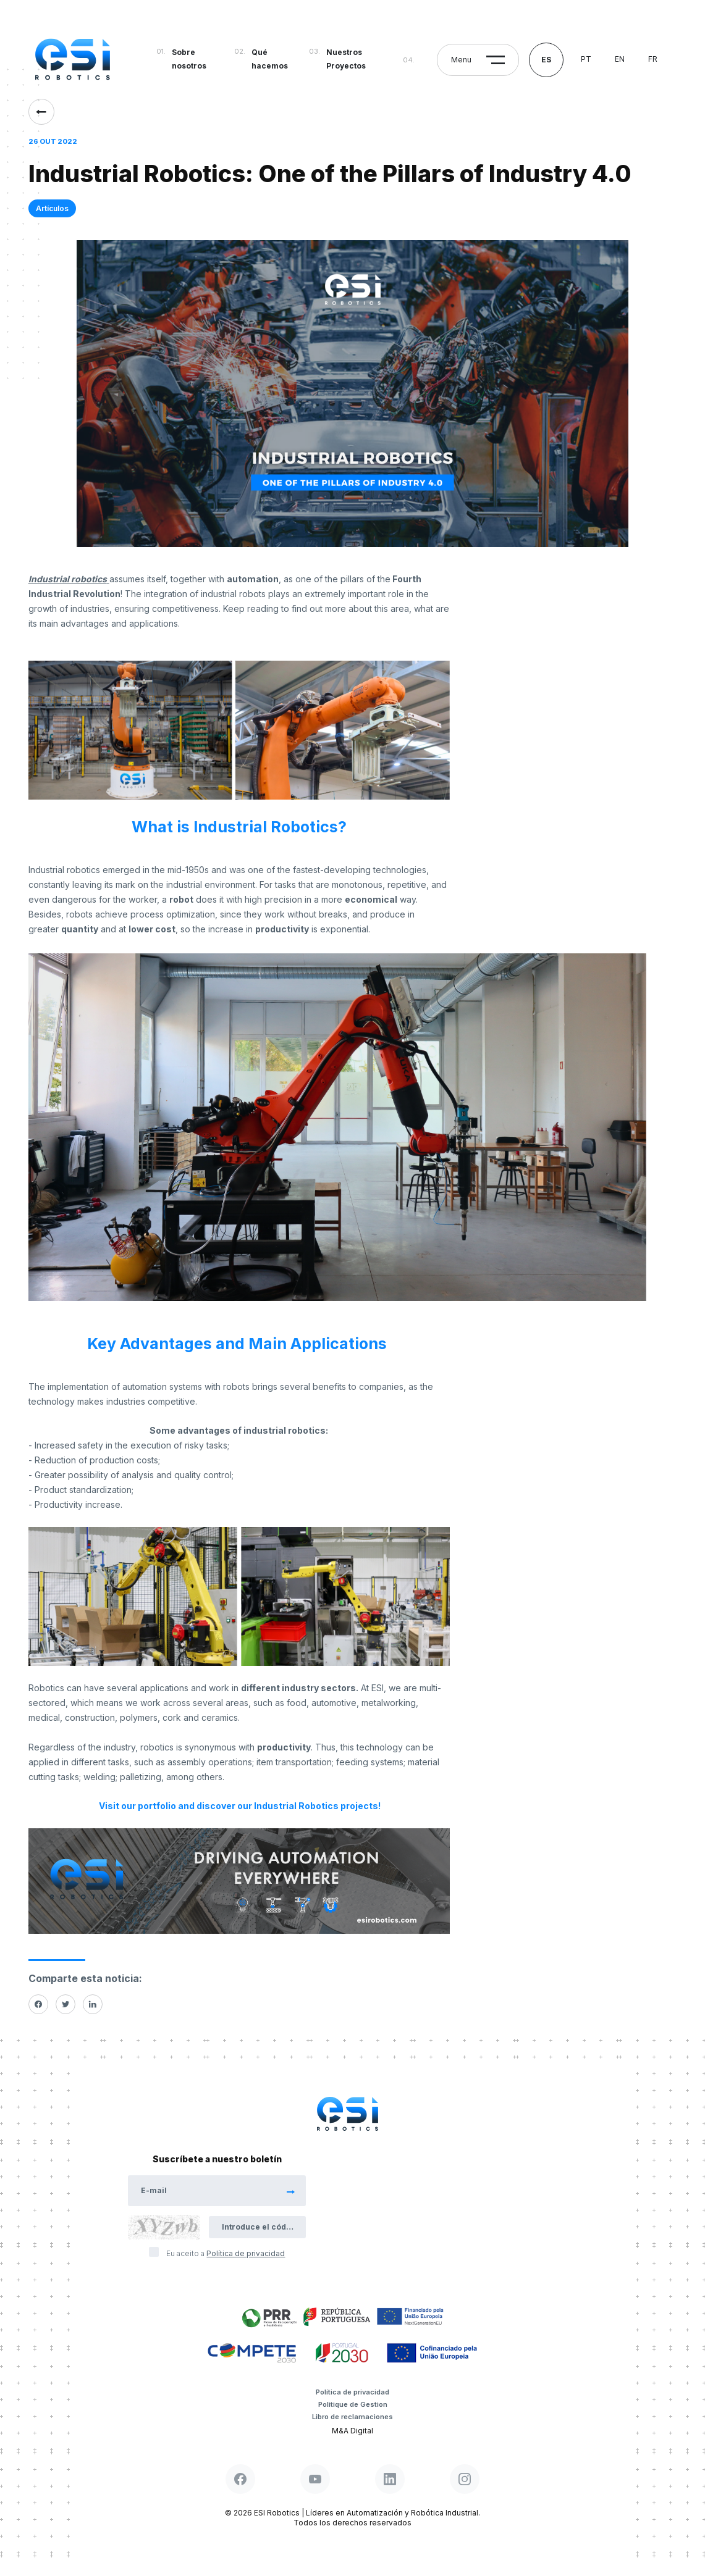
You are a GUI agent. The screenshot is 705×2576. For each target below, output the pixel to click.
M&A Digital (352, 2430)
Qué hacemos (269, 59)
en (620, 59)
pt (586, 59)
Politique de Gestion (352, 2404)
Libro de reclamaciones (352, 2416)
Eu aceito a (225, 2253)
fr (652, 59)
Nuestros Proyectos (346, 59)
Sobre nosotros (189, 59)
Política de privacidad (352, 2392)
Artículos (52, 208)
